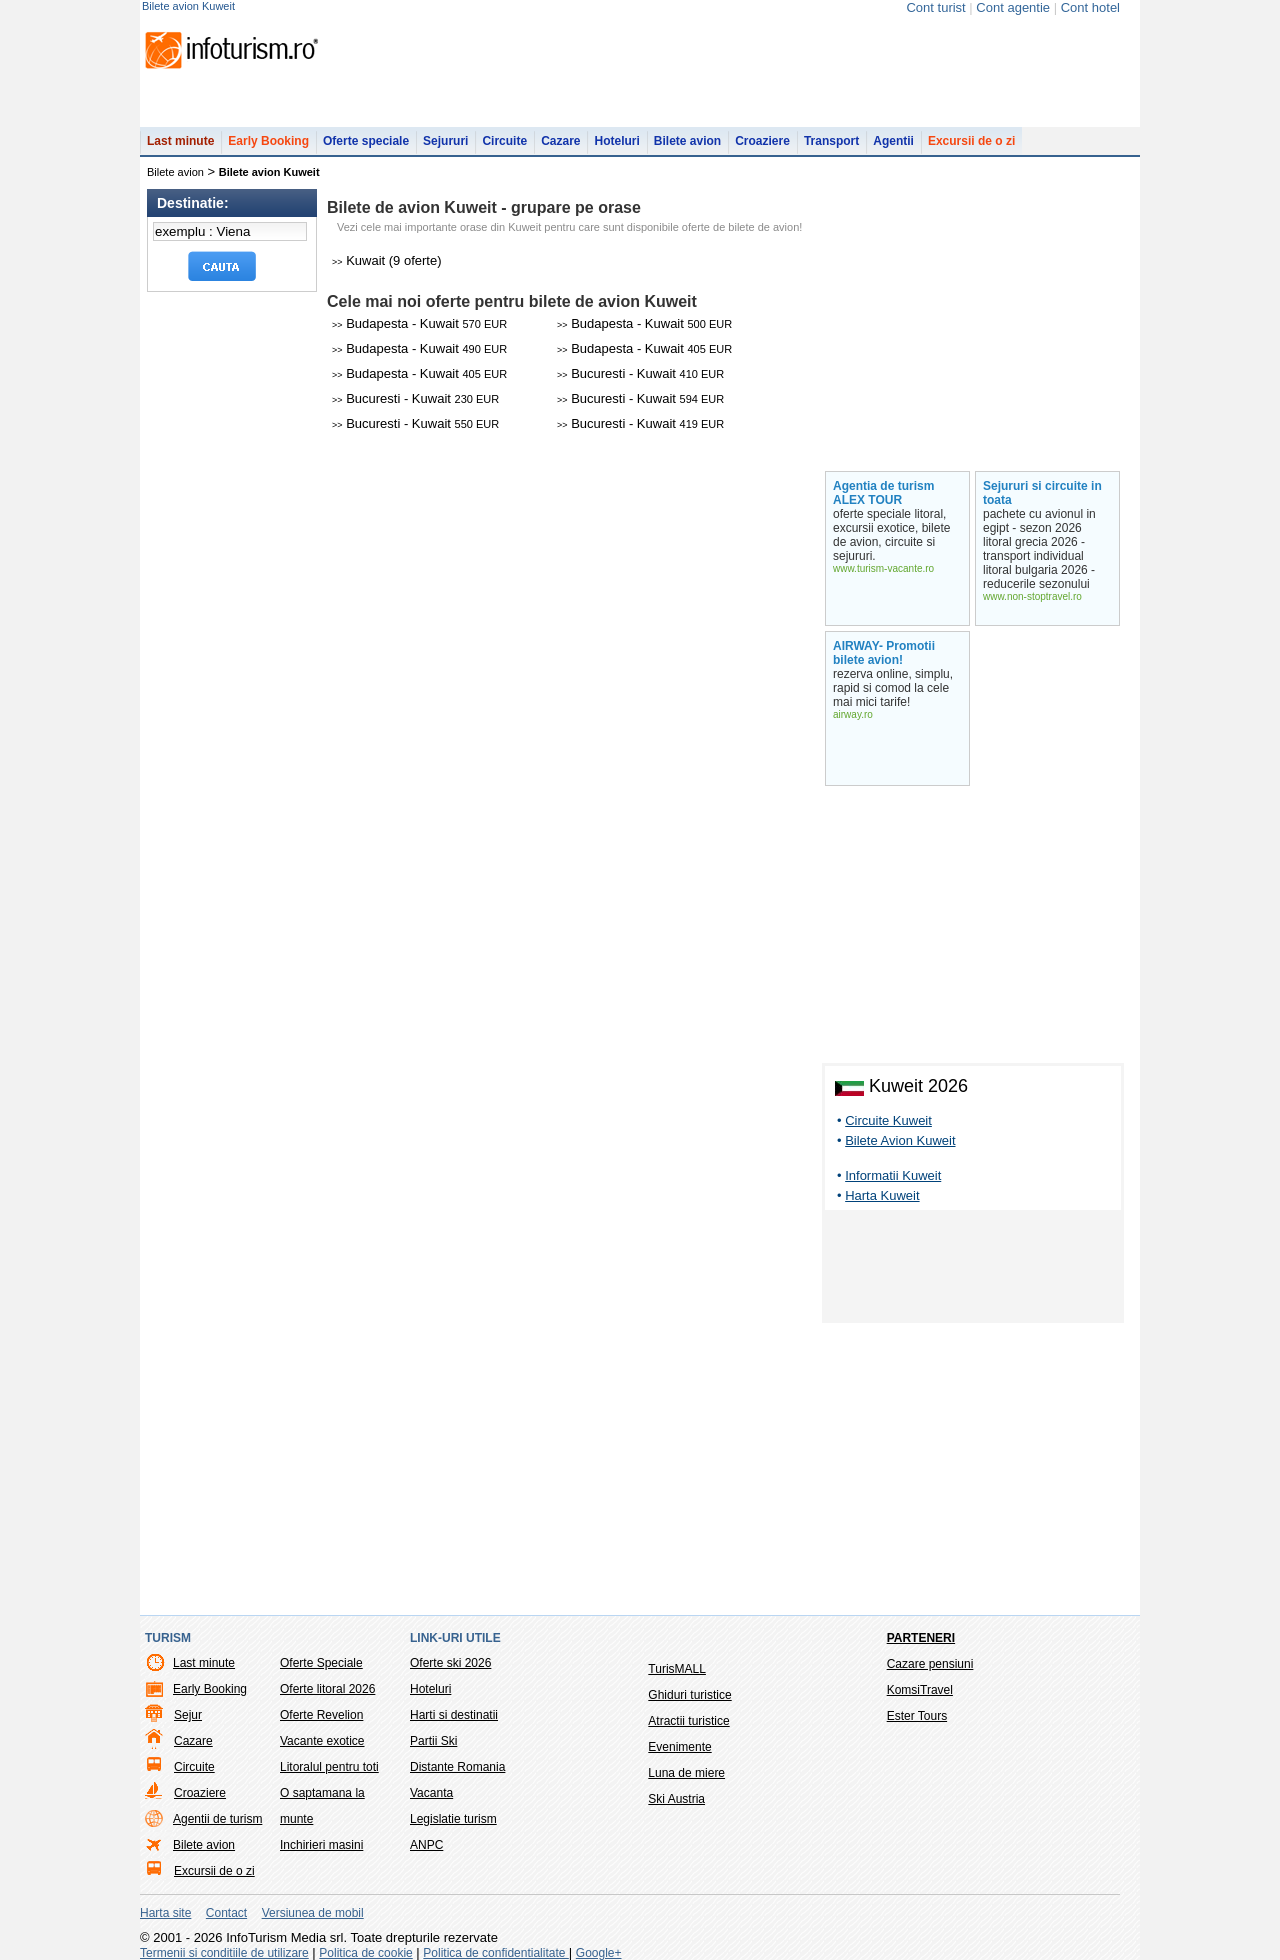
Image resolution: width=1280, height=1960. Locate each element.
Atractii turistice (688, 1721)
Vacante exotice (322, 1741)
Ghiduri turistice (689, 1695)
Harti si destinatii (454, 1715)
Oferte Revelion (321, 1715)
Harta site (165, 1913)
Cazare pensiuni (930, 1664)
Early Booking (268, 141)
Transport (831, 141)
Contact (226, 1913)
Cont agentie (1013, 7)
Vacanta (431, 1793)
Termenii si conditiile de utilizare (224, 1953)
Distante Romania (457, 1767)
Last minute (180, 141)
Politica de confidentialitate (495, 1953)
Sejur (188, 1715)
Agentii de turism (217, 1819)
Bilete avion (687, 141)
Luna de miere (686, 1773)
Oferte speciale (366, 141)
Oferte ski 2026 (450, 1663)
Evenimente (679, 1747)
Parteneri (921, 1638)
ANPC (426, 1845)
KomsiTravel (920, 1690)
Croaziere (762, 141)
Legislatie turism (453, 1819)
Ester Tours (917, 1716)
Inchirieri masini (321, 1845)
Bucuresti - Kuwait (640, 373)
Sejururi (445, 141)
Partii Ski (433, 1741)
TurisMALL (677, 1669)
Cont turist (935, 7)
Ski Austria (676, 1799)
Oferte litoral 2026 (327, 1689)
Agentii (893, 141)
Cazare (560, 141)
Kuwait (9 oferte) (387, 260)
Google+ (599, 1953)
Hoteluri (616, 141)
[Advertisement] (973, 1270)
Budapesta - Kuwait (419, 323)
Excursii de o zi (971, 141)
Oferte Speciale (321, 1663)
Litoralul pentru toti (329, 1767)
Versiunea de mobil (313, 1913)
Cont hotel (1090, 7)
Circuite (504, 141)
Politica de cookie (365, 1953)
